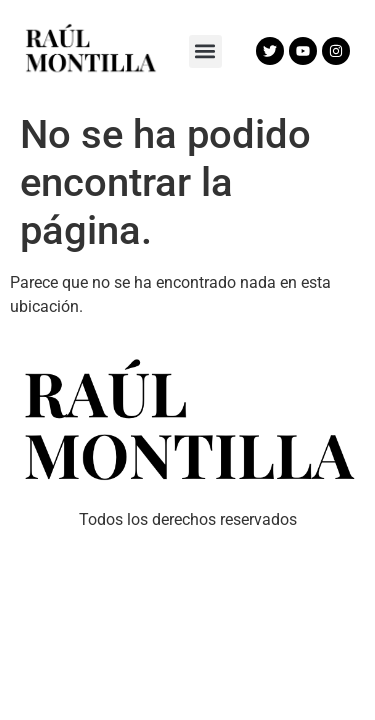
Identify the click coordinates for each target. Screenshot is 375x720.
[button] (205, 51)
